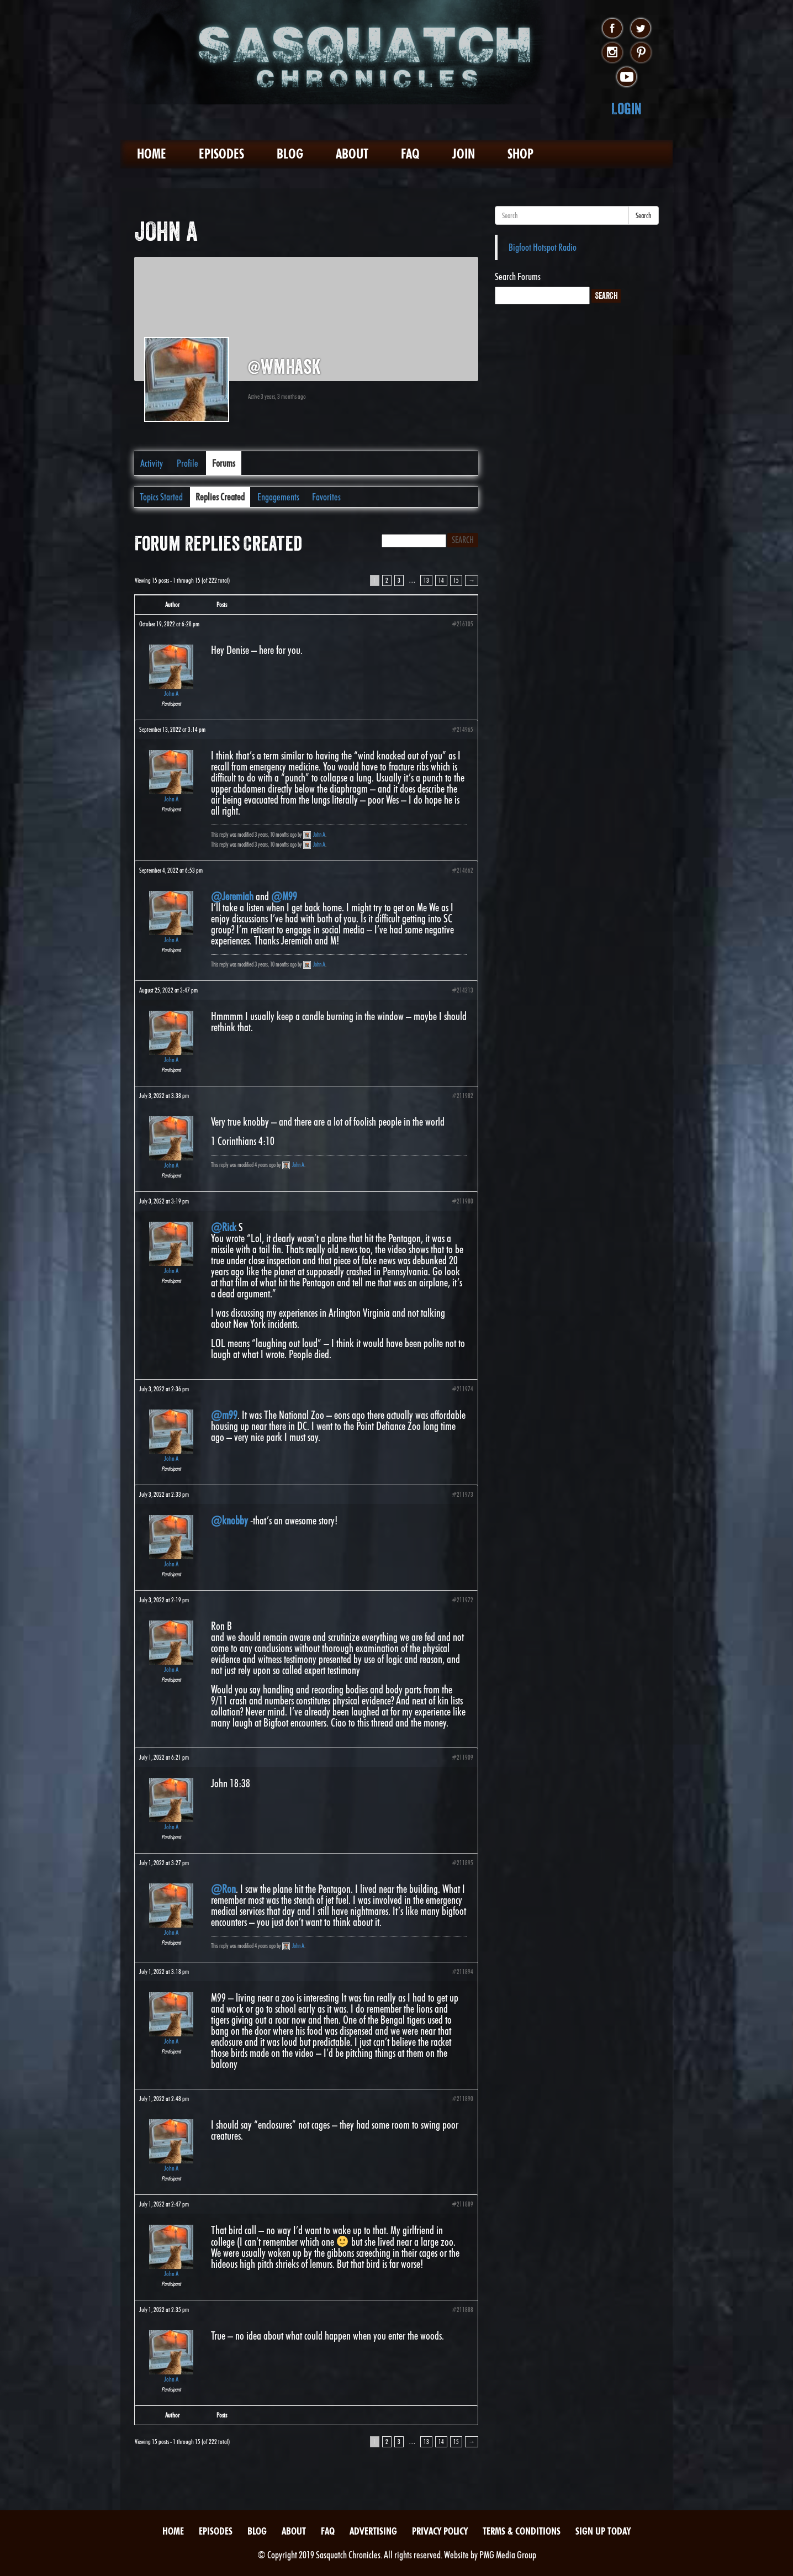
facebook (612, 29)
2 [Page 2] (386, 580)
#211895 (462, 1863)
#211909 (462, 1757)
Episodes (221, 154)
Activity (151, 463)
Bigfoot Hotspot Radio (543, 247)
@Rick (223, 1227)
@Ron (223, 1889)
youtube (626, 77)
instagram (612, 53)
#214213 (462, 990)
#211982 (462, 1095)
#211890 (462, 2098)
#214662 (462, 870)
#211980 (462, 1201)
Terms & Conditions (522, 2531)
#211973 (462, 1494)
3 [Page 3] (399, 580)
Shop (520, 154)
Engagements (278, 497)
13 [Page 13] (426, 580)
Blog (290, 154)
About (352, 154)
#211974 (462, 1389)
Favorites (326, 497)
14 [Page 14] (441, 580)
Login (626, 108)
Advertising (373, 2531)
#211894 (462, 1971)
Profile (187, 463)
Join (463, 154)
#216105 (462, 624)
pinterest (641, 53)
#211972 (462, 1600)
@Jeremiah (232, 896)
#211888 (462, 2309)
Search (644, 215)
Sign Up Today (603, 2531)
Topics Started (161, 497)
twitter (641, 29)
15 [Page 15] (456, 580)
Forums (223, 463)
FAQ (410, 154)
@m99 (224, 1415)
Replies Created (220, 497)
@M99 (284, 896)
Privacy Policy (440, 2531)
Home (151, 154)
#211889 (462, 2204)
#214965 (462, 729)
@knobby (229, 1520)
